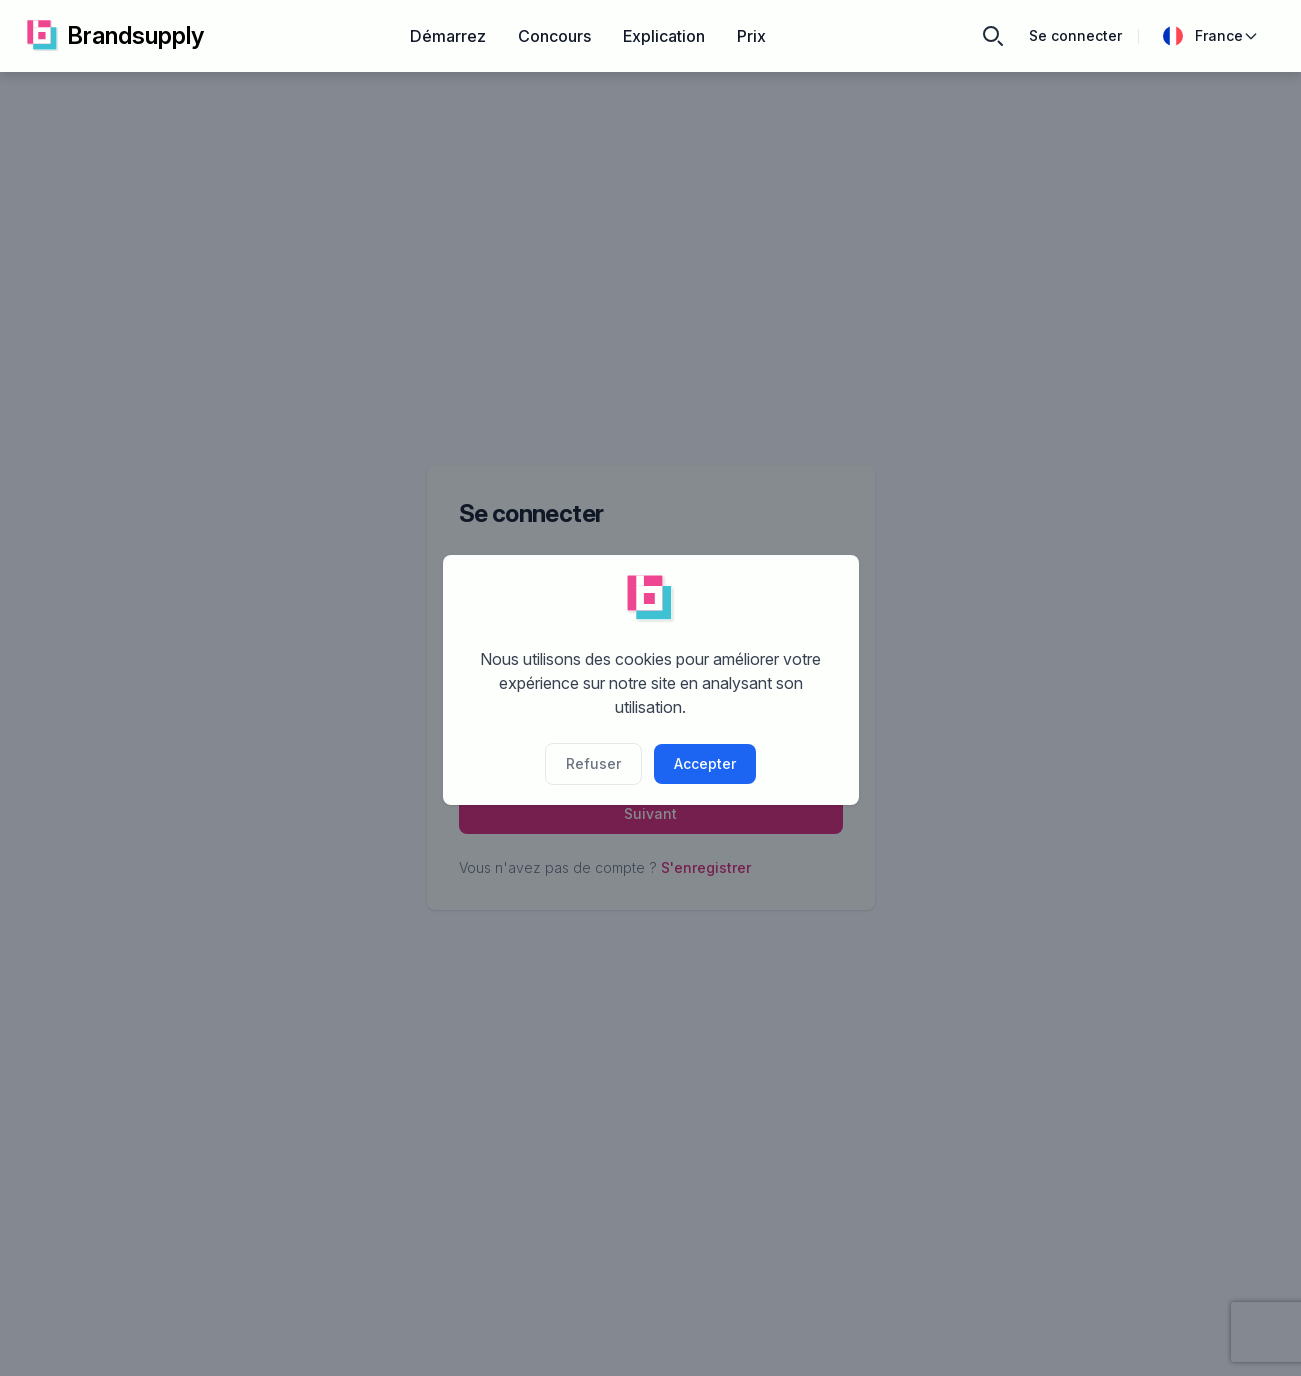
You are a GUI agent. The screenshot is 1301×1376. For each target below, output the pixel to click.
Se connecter (1075, 35)
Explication (664, 36)
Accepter (705, 763)
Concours (554, 36)
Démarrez (448, 36)
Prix (751, 36)
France (1211, 36)
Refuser (593, 763)
